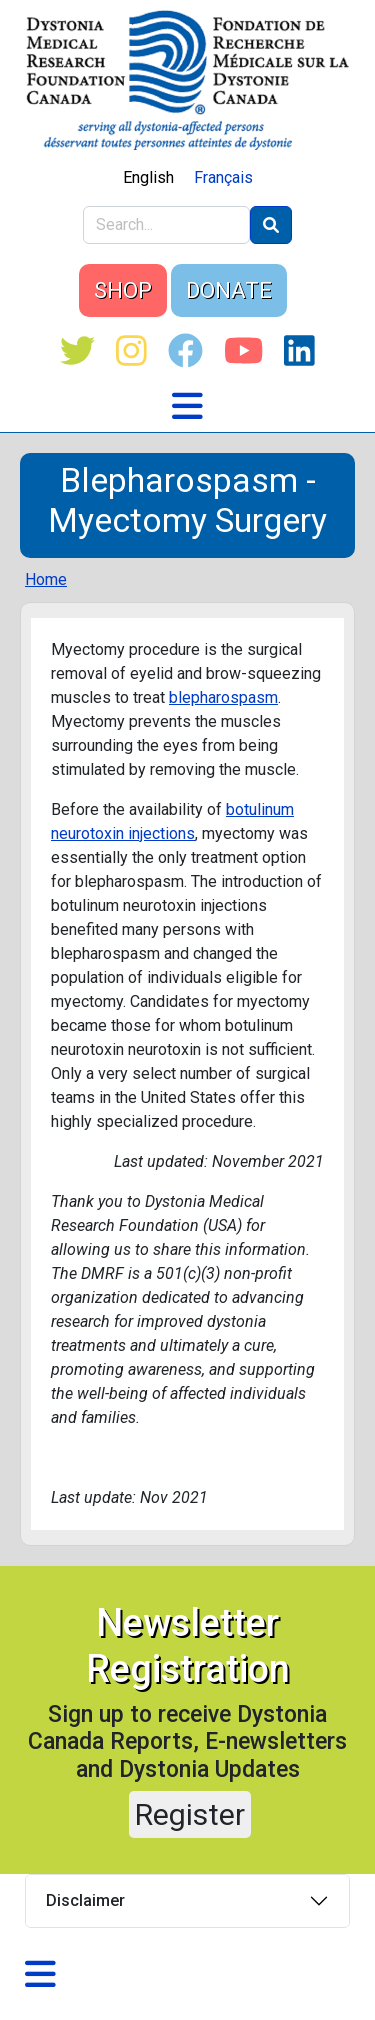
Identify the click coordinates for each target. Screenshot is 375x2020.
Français (223, 177)
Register (190, 1814)
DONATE (229, 290)
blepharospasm (223, 697)
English (148, 177)
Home (46, 579)
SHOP (123, 290)
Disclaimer (85, 1900)
